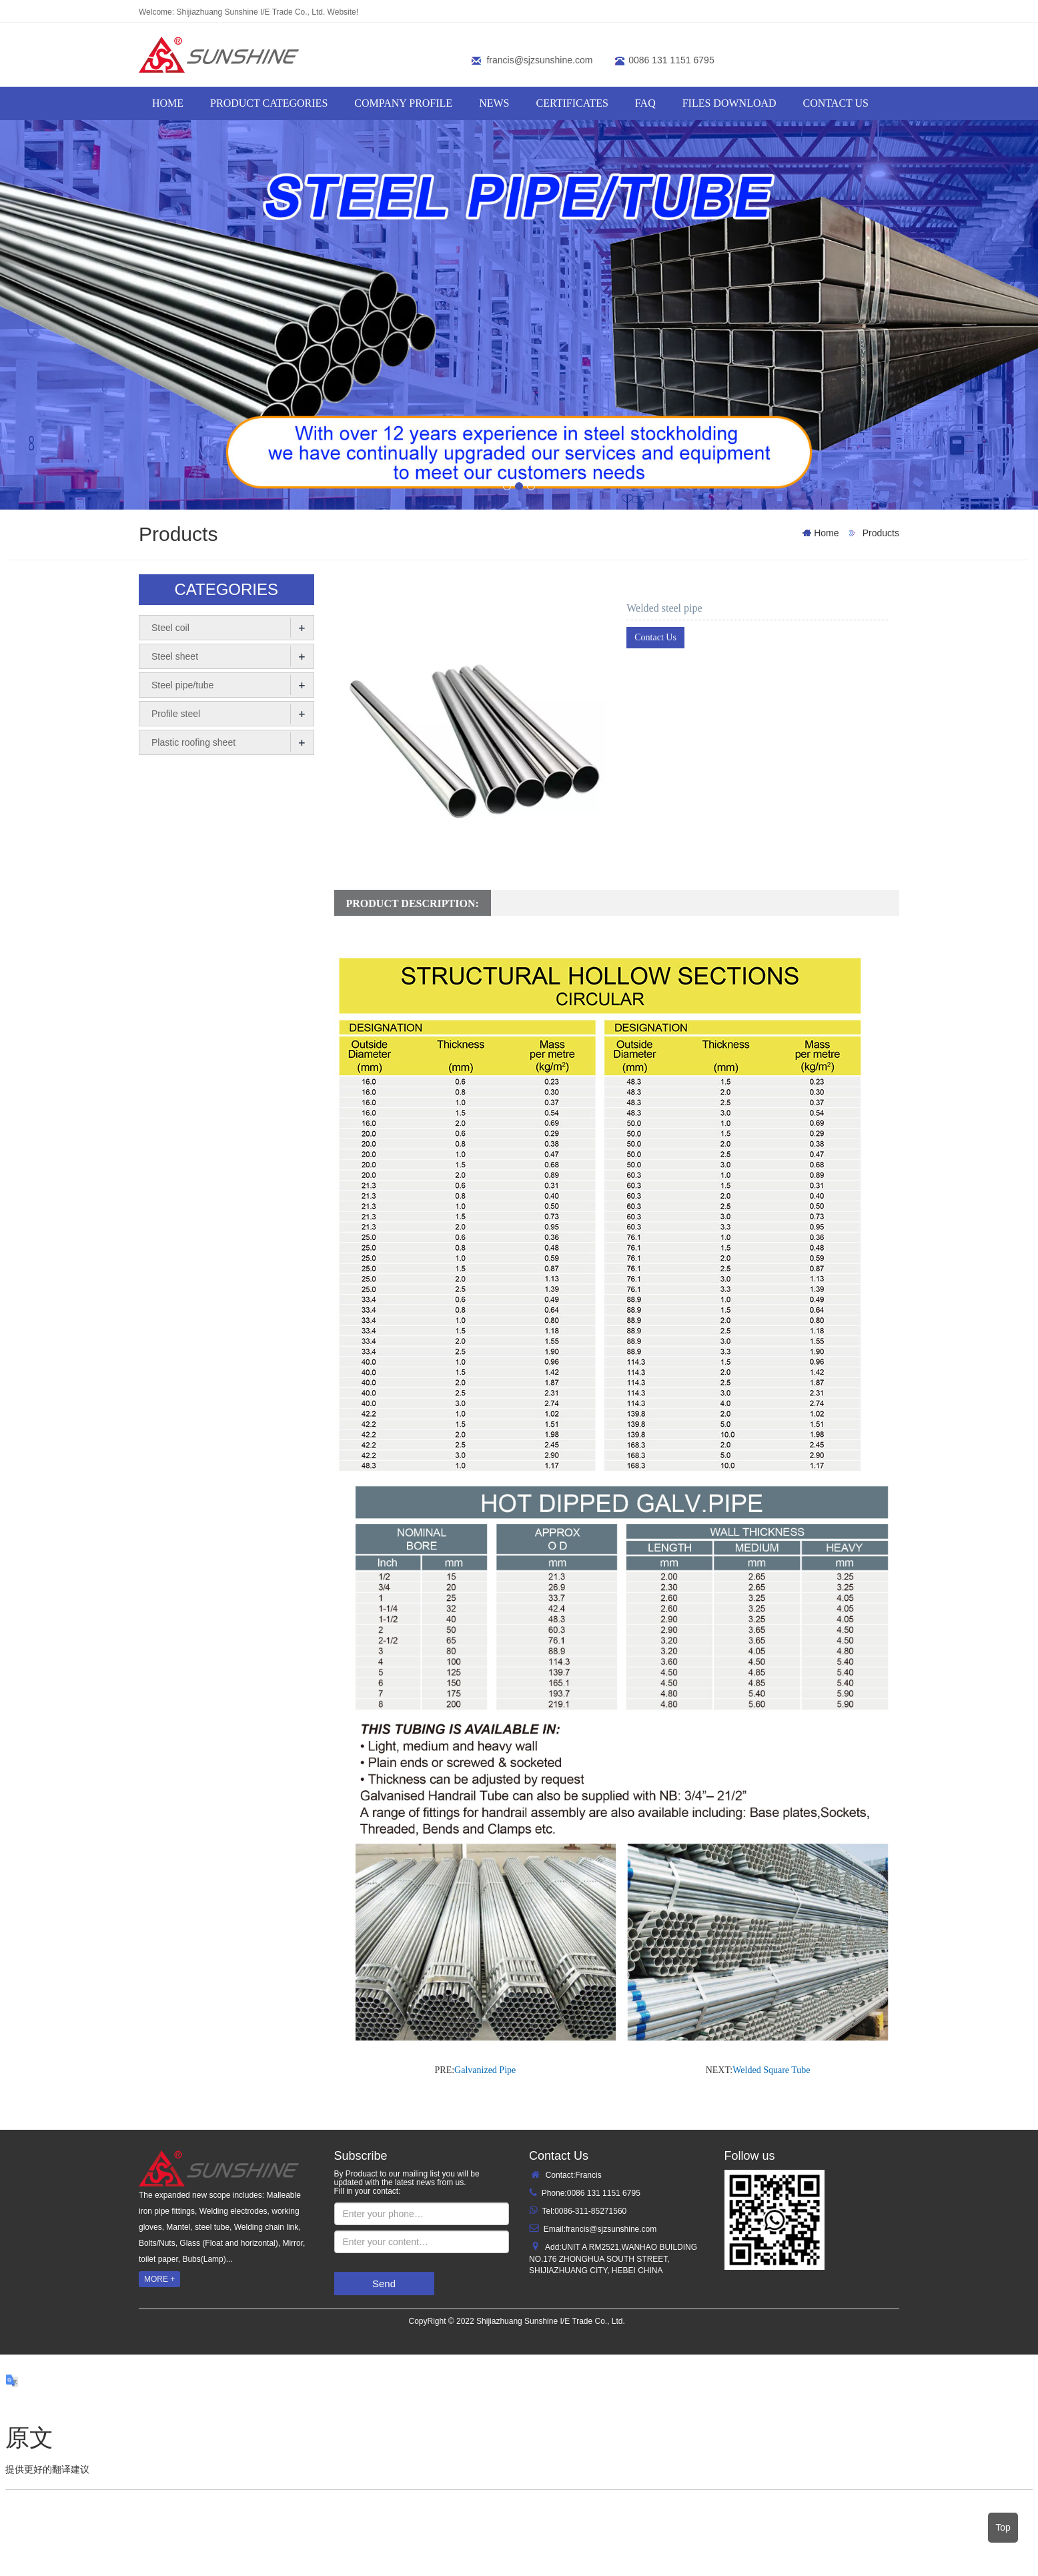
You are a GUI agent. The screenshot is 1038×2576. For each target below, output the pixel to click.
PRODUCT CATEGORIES (269, 103)
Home (826, 533)
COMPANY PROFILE (403, 103)
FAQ (645, 103)
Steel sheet (174, 656)
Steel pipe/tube (182, 685)
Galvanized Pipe (485, 2070)
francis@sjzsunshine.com (539, 60)
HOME (167, 103)
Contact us (836, 103)
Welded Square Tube (771, 2070)
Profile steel (175, 713)
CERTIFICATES (572, 103)
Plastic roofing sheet (193, 742)
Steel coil (170, 627)
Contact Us (655, 637)
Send (384, 2283)
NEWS (494, 103)
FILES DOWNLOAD (729, 103)
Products (879, 533)
